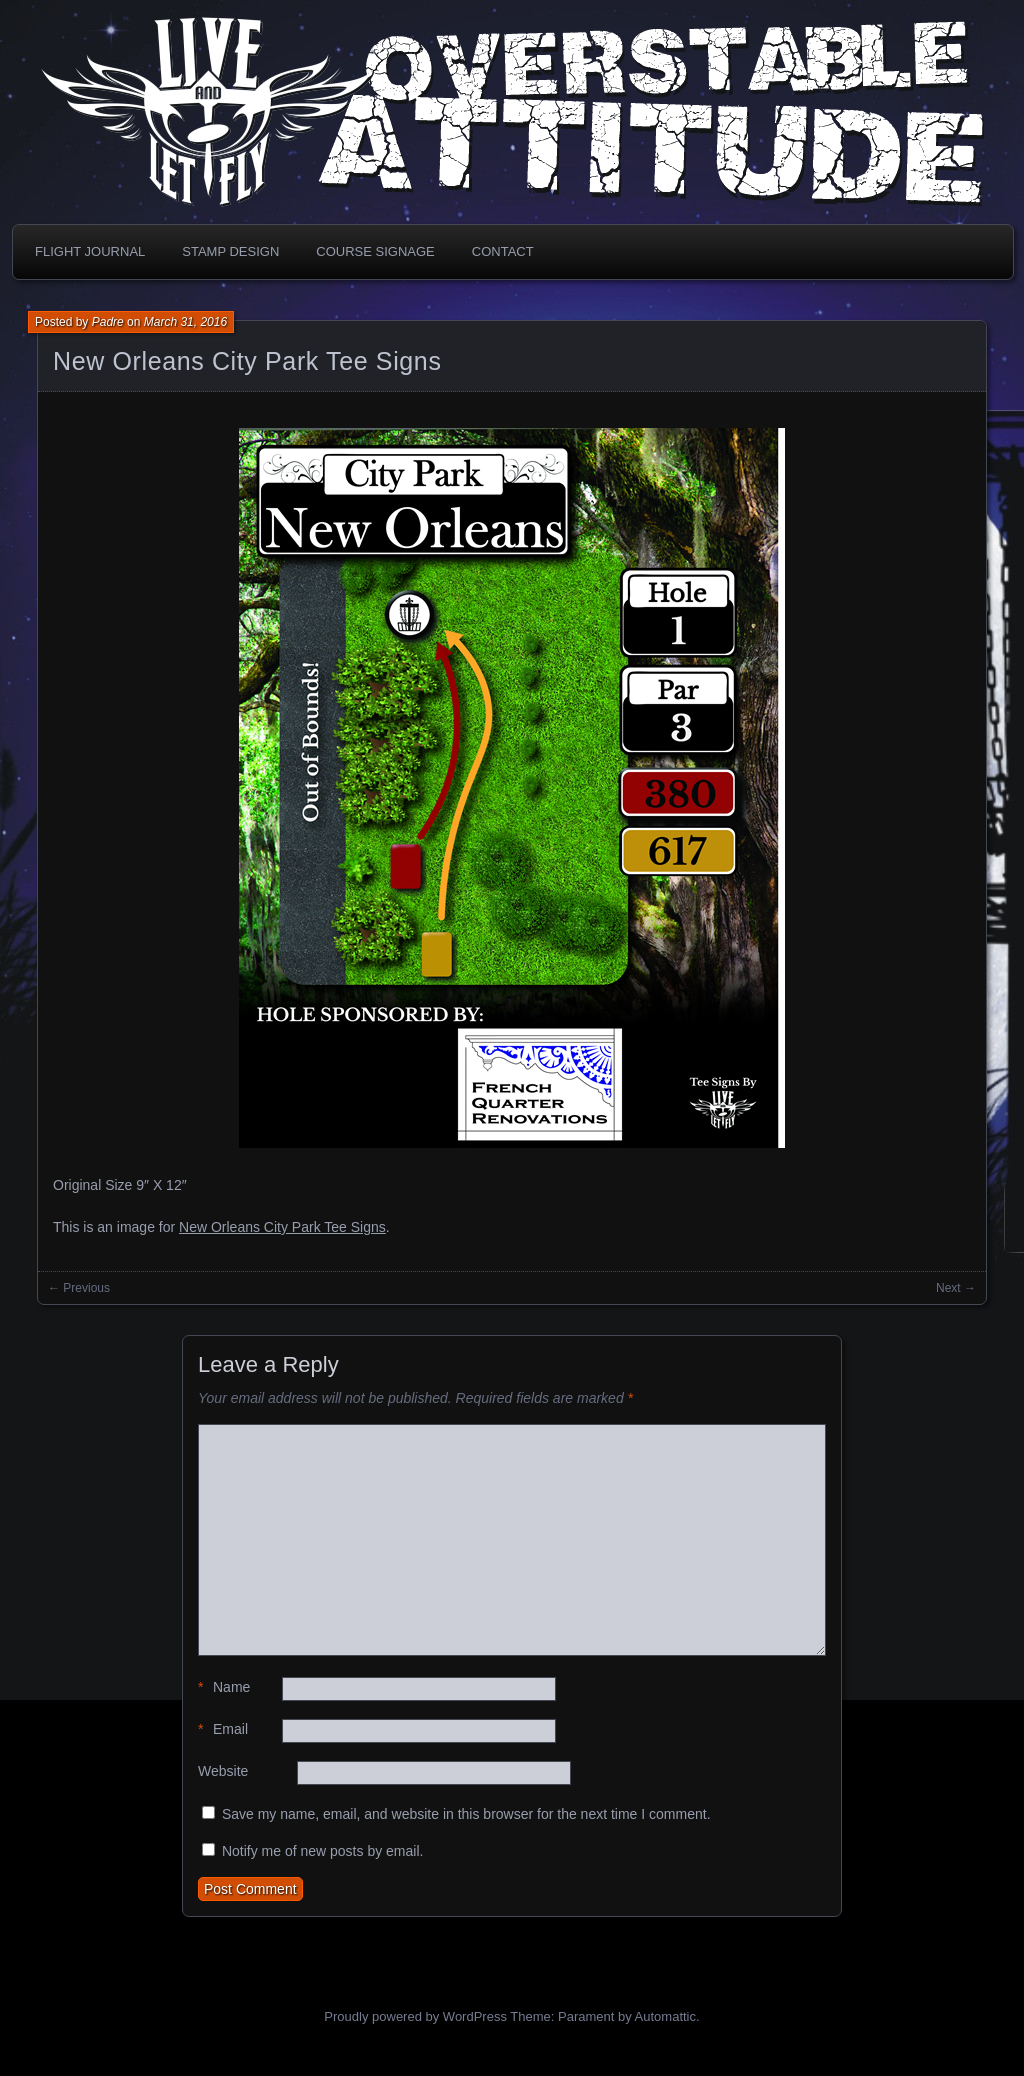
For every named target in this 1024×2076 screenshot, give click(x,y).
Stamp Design (230, 251)
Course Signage (375, 251)
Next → (956, 1288)
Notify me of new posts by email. (323, 1851)
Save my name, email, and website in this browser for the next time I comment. (466, 1814)
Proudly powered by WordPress (415, 2016)
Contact (503, 251)
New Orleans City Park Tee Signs (247, 361)
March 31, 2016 (185, 322)
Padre (108, 322)
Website (223, 1771)
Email (223, 1729)
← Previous (79, 1288)
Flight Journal (90, 251)
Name (224, 1687)
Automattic (665, 2016)
